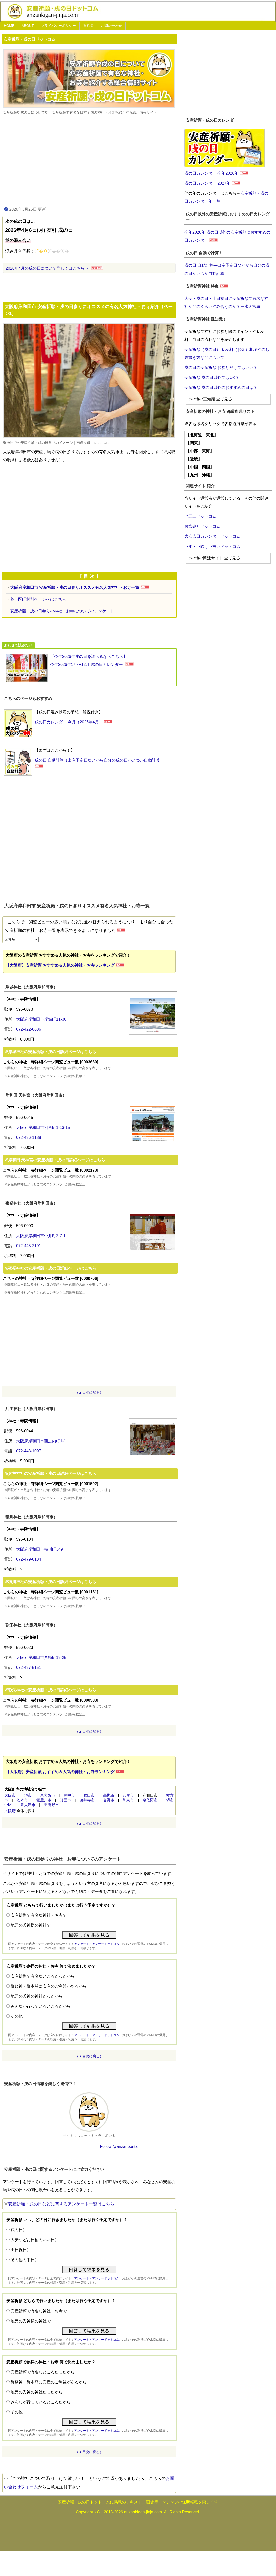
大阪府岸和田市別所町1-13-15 (43, 1127)
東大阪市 (47, 1795)
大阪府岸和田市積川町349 (39, 1549)
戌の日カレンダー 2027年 (207, 183)
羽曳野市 (51, 1805)
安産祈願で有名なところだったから (43, 1976)
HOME (9, 26)
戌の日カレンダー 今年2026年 (211, 173)
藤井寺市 (87, 1800)
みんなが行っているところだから (41, 2006)
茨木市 (22, 1800)
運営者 (88, 26)
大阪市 (10, 1795)
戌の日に (19, 2230)
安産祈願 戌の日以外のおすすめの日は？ (220, 387)
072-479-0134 (28, 1559)
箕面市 (65, 1800)
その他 (17, 2016)
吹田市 (89, 1795)
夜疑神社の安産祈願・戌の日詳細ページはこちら (52, 1268)
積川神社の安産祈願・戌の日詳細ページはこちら (52, 1582)
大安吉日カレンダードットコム (212, 536)
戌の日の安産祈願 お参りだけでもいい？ (220, 367)
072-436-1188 (28, 1137)
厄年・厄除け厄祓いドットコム (212, 546)
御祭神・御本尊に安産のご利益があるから (49, 1986)
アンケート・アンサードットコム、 (98, 1944)
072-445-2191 (28, 1246)
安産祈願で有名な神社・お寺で (39, 1915)
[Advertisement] (89, 160)
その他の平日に (25, 2260)
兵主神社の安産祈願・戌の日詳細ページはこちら (52, 1473)
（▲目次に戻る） (89, 1392)
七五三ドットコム (200, 516)
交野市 (108, 1800)
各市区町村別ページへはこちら (38, 599)
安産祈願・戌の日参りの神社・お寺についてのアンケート (62, 611)
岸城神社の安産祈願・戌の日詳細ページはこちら (52, 1052)
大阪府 (10, 1811)
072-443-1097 (28, 1451)
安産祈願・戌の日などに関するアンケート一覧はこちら (61, 2204)
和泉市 (128, 1800)
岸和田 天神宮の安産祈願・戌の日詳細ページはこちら (56, 1160)
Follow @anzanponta (119, 2146)
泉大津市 (27, 1805)
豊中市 (69, 1795)
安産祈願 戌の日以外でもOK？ (211, 377)
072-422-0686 (28, 1029)
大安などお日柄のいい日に (35, 2240)
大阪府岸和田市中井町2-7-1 (40, 1236)
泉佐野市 (150, 1800)
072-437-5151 (28, 1667)
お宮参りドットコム (202, 526)
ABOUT (28, 26)
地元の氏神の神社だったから (37, 1996)
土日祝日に (21, 2250)
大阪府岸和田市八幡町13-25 (41, 1657)
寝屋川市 (43, 1800)
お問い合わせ (111, 26)
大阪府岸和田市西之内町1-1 (41, 1441)
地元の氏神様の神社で (31, 1925)
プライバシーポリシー (58, 26)
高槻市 (108, 1795)
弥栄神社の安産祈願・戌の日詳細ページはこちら (52, 1690)
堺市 (28, 1795)
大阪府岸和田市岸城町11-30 (41, 1019)
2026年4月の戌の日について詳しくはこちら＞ (47, 268)
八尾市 (128, 1795)
